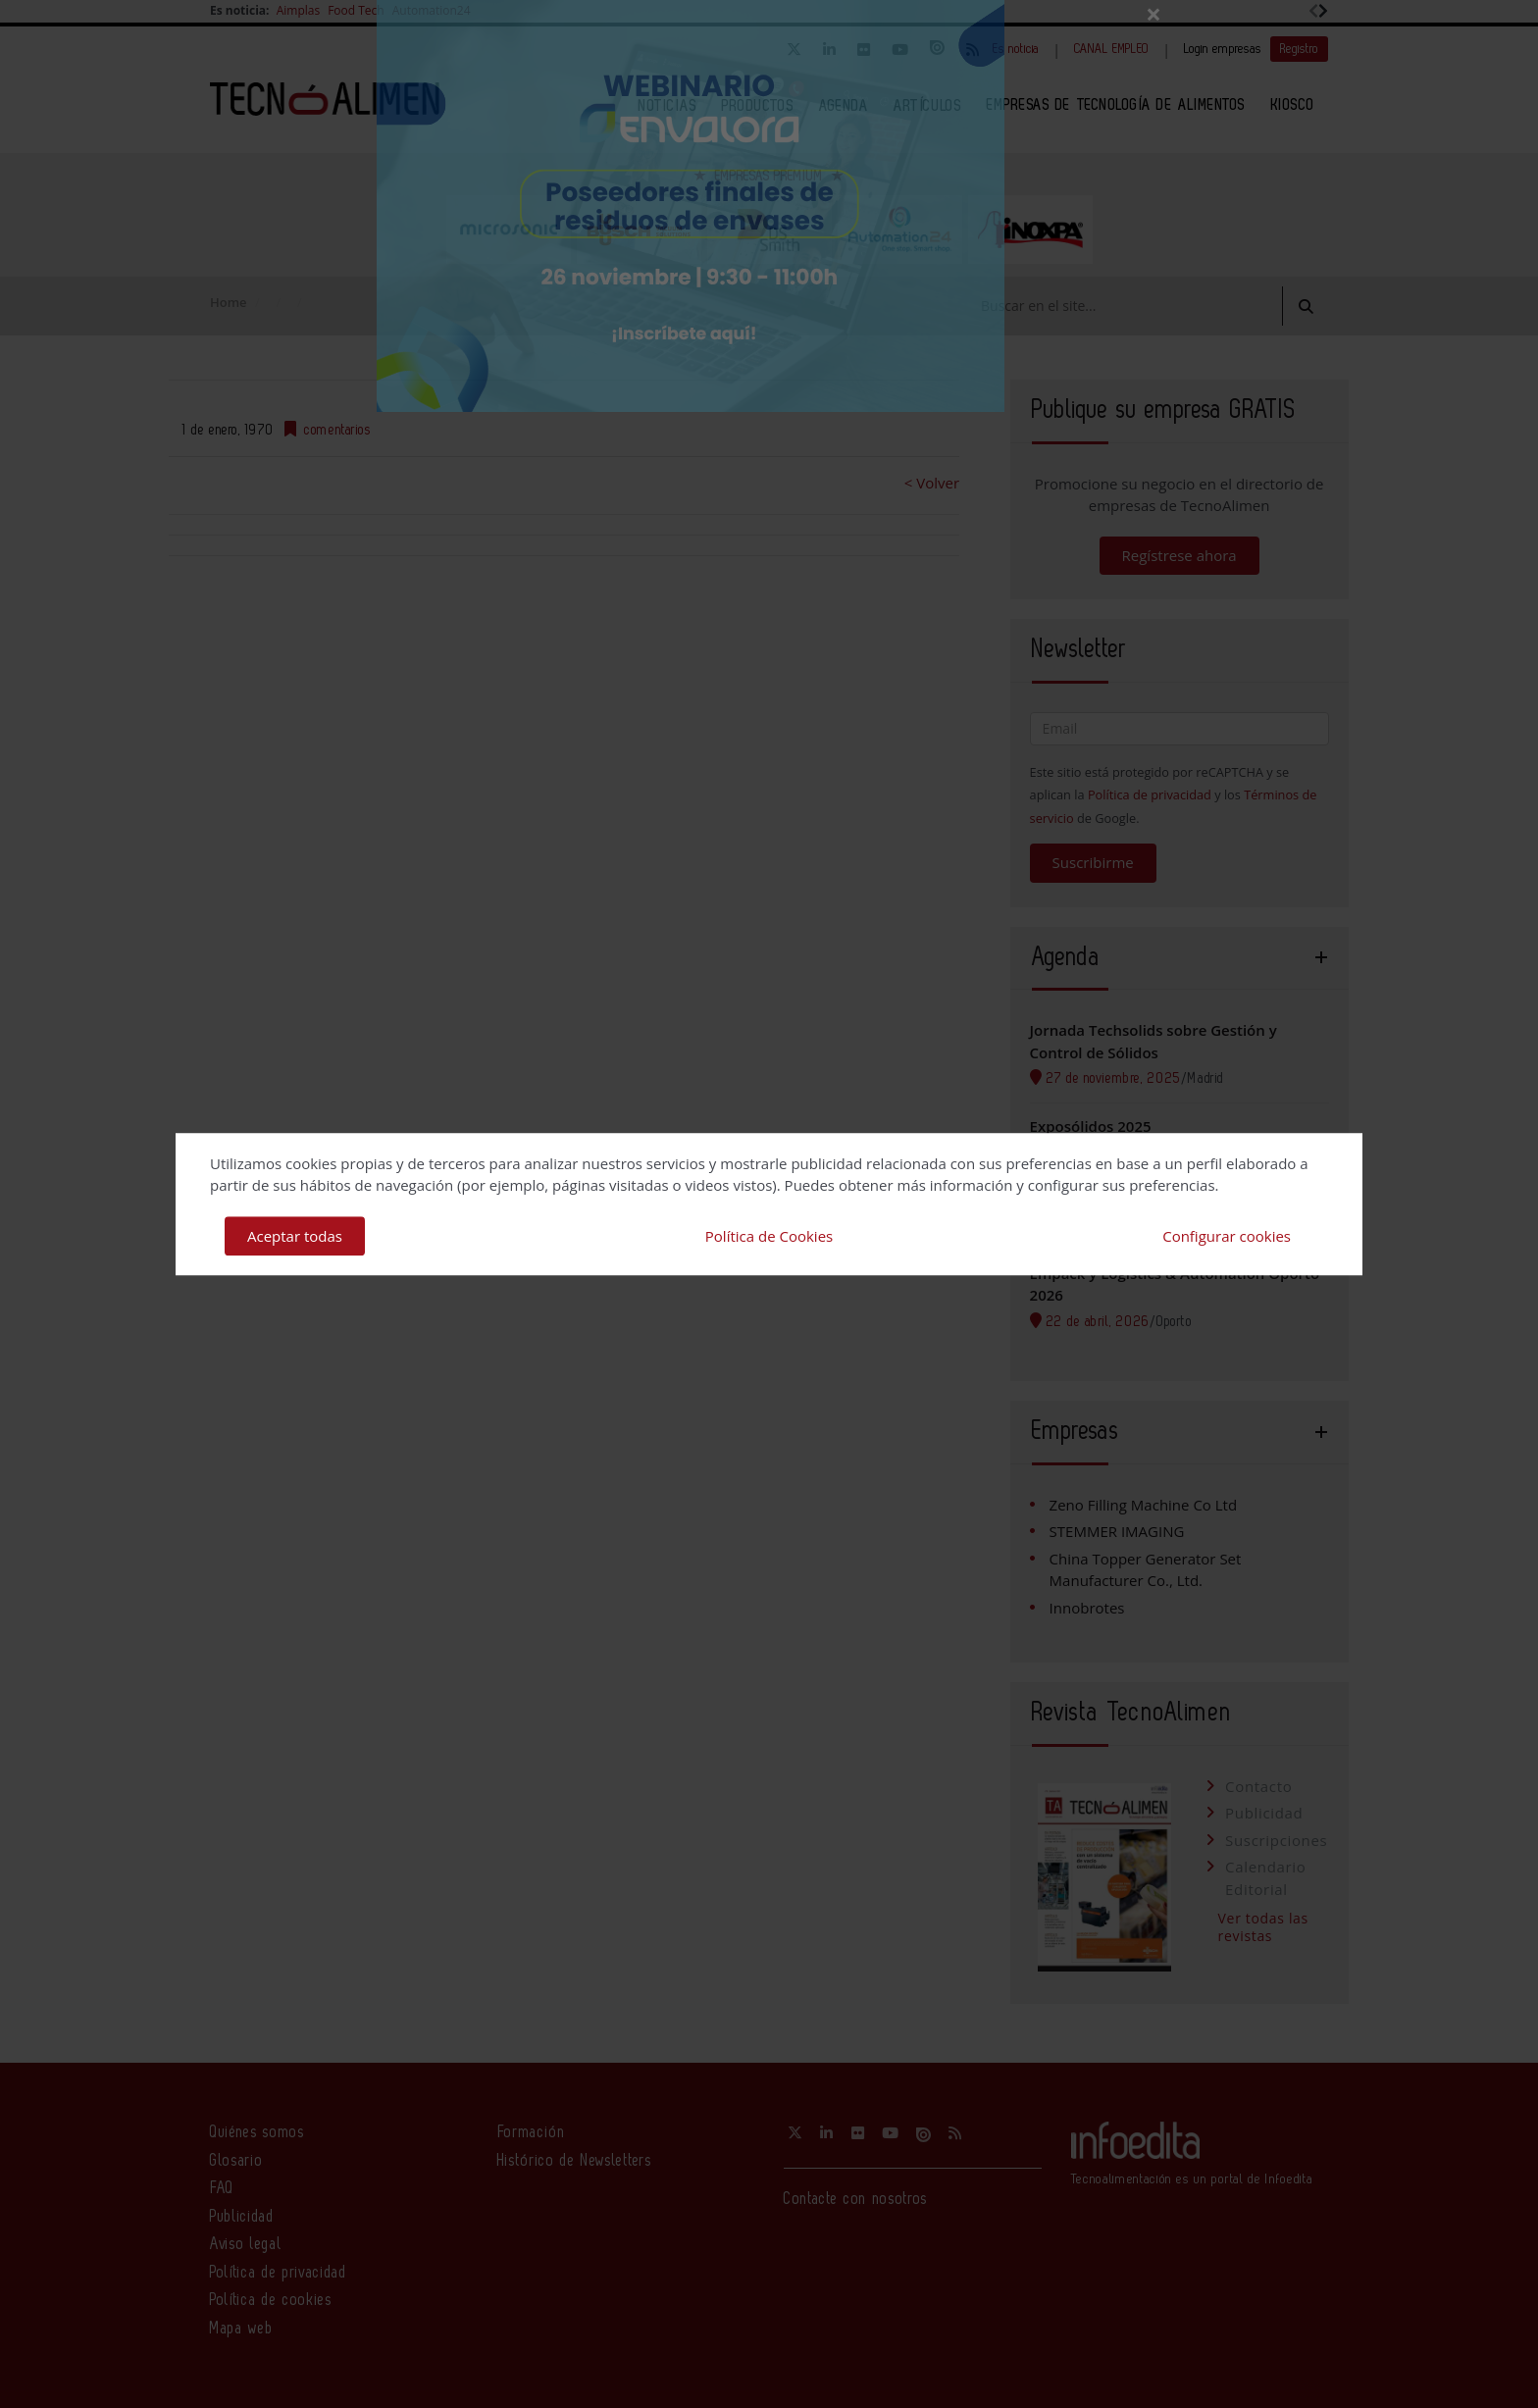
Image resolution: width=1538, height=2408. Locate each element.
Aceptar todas (294, 1236)
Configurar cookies (1226, 1236)
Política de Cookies (769, 1236)
